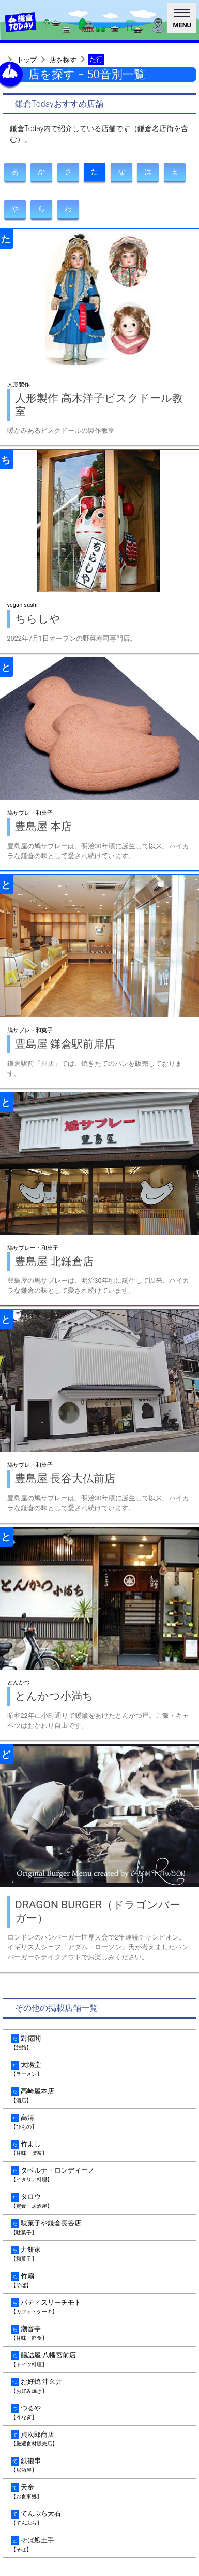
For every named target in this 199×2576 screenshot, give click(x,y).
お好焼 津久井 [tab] (99, 2386)
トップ (27, 60)
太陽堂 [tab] (99, 2069)
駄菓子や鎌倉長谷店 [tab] (99, 2227)
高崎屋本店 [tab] (99, 2095)
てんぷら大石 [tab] (99, 2518)
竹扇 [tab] (99, 2280)
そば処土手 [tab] (99, 2544)
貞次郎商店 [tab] (99, 2439)
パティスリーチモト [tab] (99, 2306)
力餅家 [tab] (99, 2254)
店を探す (63, 60)
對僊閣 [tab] (99, 2042)
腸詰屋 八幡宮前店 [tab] (99, 2359)
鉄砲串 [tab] (99, 2465)
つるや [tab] (99, 2412)
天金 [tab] (99, 2491)
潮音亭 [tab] (99, 2333)
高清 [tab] (99, 2122)
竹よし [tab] (99, 2148)
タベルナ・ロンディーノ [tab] (99, 2174)
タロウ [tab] (99, 2201)
